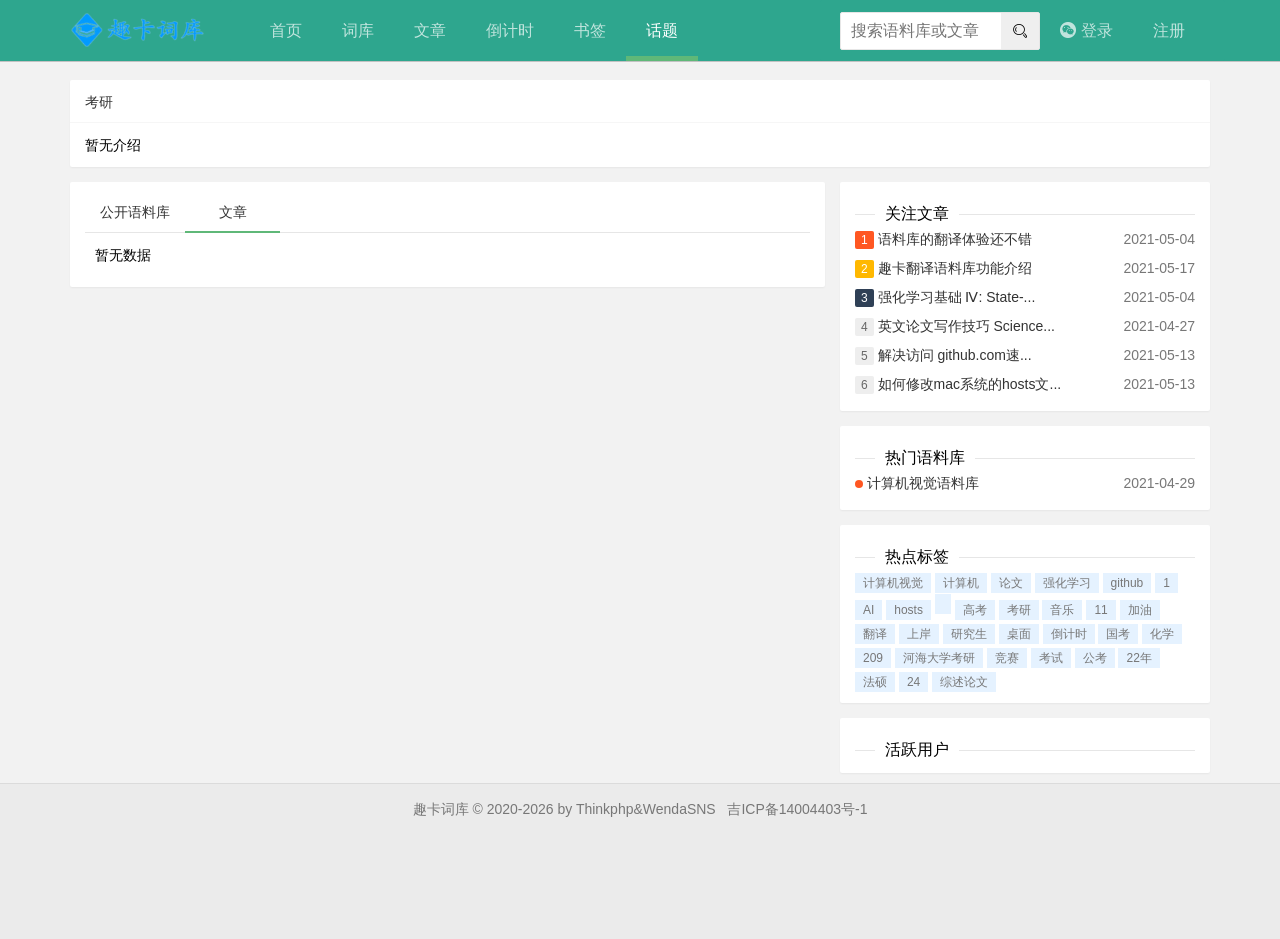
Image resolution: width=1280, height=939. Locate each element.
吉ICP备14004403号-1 (797, 809)
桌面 (1019, 634)
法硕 (875, 682)
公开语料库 (135, 212)
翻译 (875, 634)
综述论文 (964, 682)
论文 (1011, 583)
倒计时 (510, 30)
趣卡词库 (441, 809)
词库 (358, 30)
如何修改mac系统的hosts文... (970, 384)
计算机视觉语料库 (923, 483)
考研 (1019, 610)
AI (868, 610)
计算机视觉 (893, 583)
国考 (1118, 634)
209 (873, 658)
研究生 (969, 634)
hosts (908, 610)
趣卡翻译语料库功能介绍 (955, 268)
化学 (1162, 634)
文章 (430, 30)
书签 (590, 30)
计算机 (961, 583)
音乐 (1062, 610)
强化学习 (1067, 583)
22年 (1138, 658)
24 (913, 682)
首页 (286, 30)
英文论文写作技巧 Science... (966, 326)
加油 (1140, 610)
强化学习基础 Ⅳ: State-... (957, 297)
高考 (975, 610)
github (1127, 583)
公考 (1095, 658)
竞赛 (1007, 658)
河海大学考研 (939, 658)
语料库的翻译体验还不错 (955, 239)
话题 (662, 30)
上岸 (919, 634)
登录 (1086, 30)
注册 (1169, 30)
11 (1100, 610)
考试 (1051, 658)
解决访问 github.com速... (955, 355)
